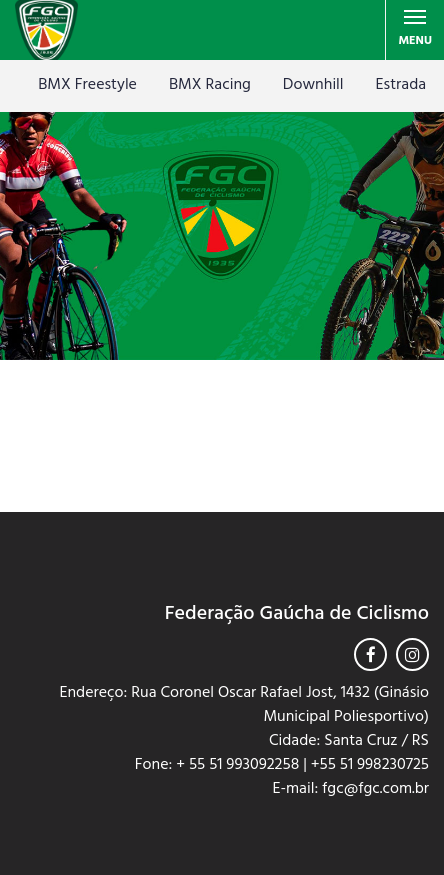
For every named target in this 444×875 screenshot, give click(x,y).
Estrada (401, 85)
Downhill (313, 85)
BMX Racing (210, 85)
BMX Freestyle (87, 85)
